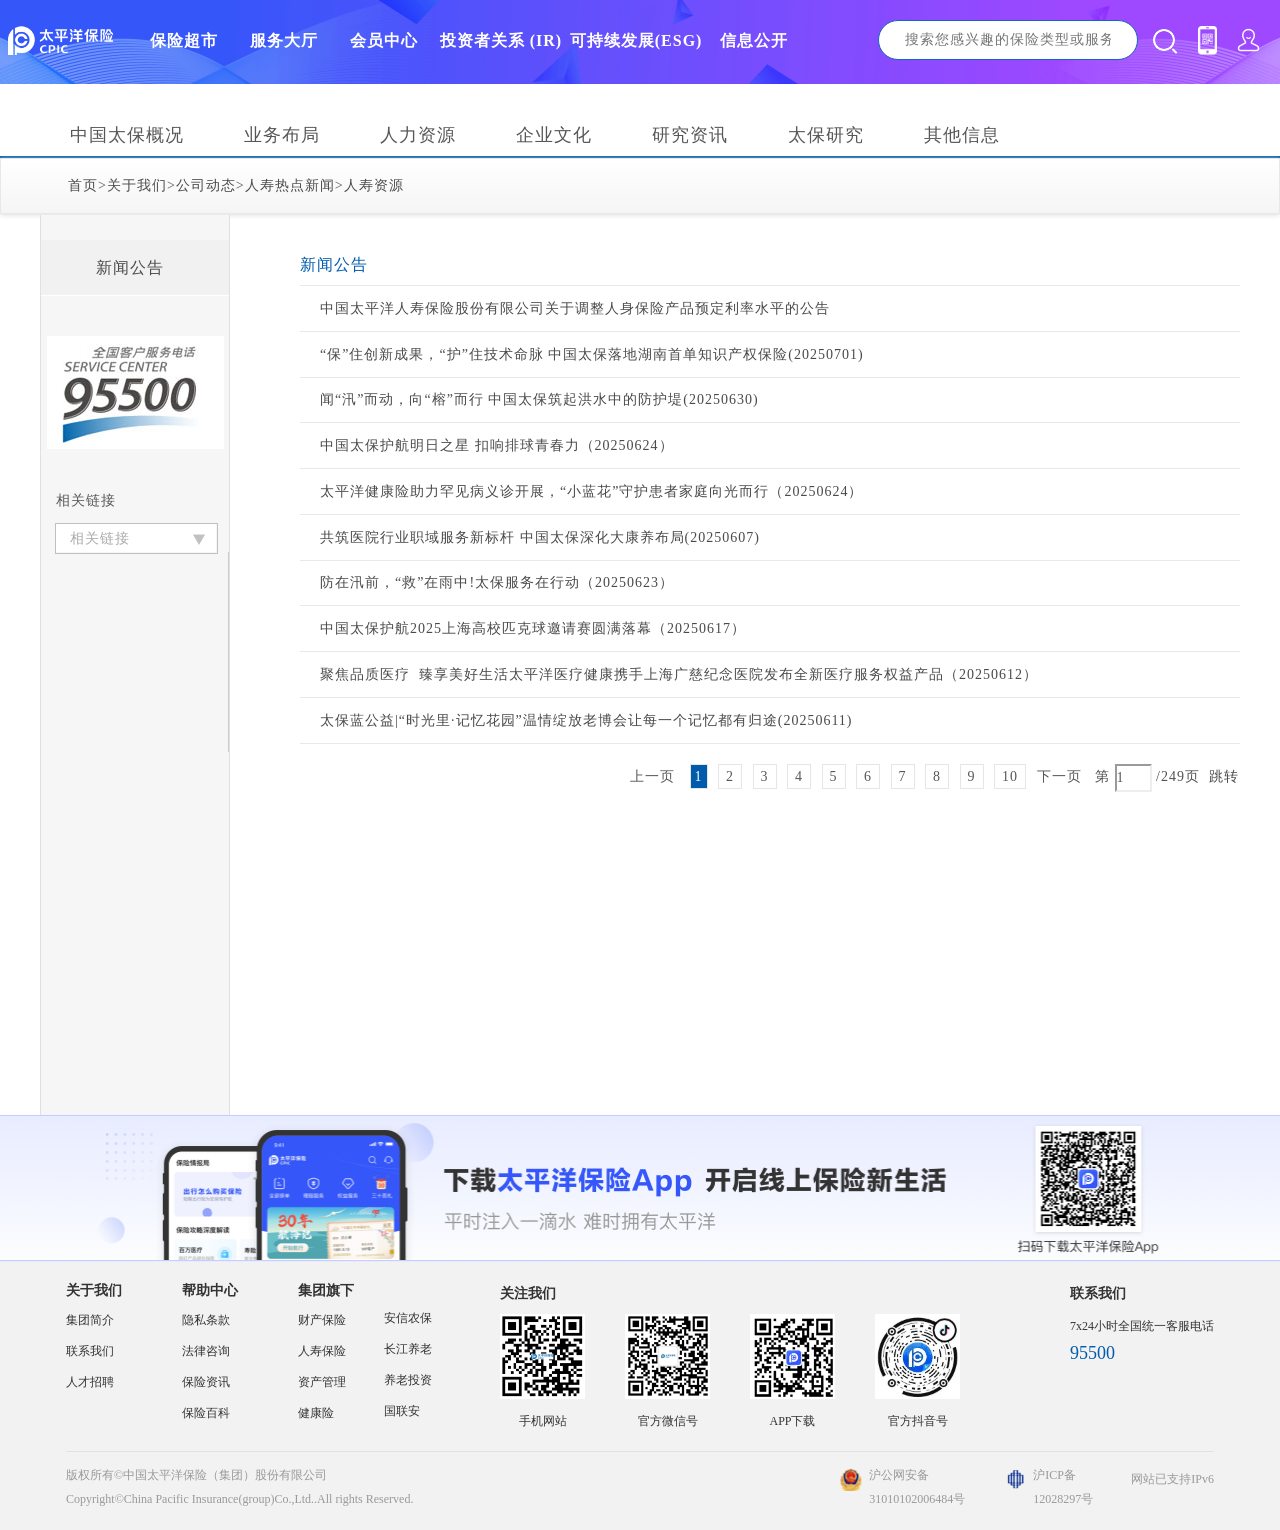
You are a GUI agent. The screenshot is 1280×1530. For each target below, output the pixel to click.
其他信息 (962, 135)
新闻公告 (130, 267)
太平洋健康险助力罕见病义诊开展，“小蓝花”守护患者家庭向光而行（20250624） (591, 491)
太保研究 (826, 135)
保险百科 (206, 1413)
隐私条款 (206, 1320)
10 (1010, 776)
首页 (83, 185)
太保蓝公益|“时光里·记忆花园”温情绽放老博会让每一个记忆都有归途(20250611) (586, 720)
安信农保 (408, 1318)
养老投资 (408, 1380)
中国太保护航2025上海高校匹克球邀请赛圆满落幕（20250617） (533, 628)
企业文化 (554, 135)
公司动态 (206, 185)
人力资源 (418, 135)
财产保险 (322, 1320)
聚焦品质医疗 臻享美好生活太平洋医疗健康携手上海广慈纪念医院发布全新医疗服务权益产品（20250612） (679, 674)
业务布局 (282, 135)
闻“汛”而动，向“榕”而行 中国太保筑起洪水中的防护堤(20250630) (539, 399)
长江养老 (408, 1349)
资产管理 (322, 1382)
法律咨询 (206, 1351)
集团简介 (90, 1320)
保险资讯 (206, 1382)
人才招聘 (90, 1382)
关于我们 (137, 185)
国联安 (402, 1411)
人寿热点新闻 (290, 185)
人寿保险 (322, 1351)
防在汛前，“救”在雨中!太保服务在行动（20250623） (497, 582)
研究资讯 (690, 135)
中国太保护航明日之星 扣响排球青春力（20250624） (497, 445)
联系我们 (90, 1351)
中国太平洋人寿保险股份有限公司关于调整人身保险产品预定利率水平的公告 (575, 308)
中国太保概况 (127, 135)
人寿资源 (374, 185)
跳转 (1224, 776)
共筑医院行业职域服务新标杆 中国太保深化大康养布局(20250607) (540, 537)
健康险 (316, 1413)
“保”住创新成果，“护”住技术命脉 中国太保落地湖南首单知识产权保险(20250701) (592, 354)
